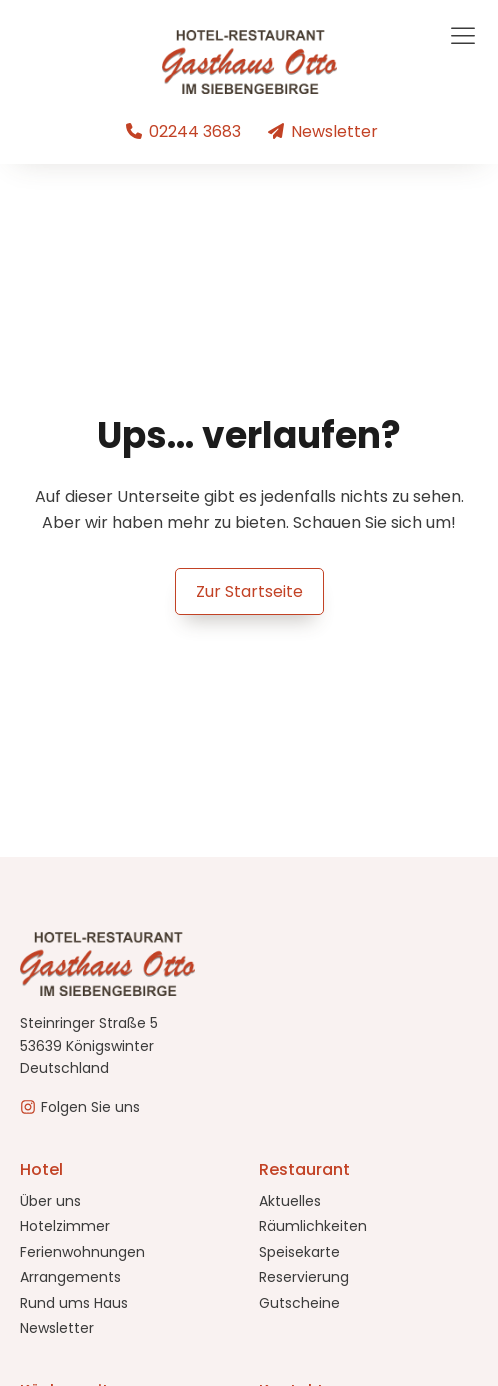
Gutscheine (299, 1303)
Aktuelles (290, 1201)
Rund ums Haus (74, 1303)
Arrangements (70, 1277)
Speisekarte (299, 1252)
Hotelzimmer (65, 1226)
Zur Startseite (249, 591)
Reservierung (304, 1277)
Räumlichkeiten (313, 1226)
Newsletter (57, 1328)
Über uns (50, 1201)
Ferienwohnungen (82, 1252)
